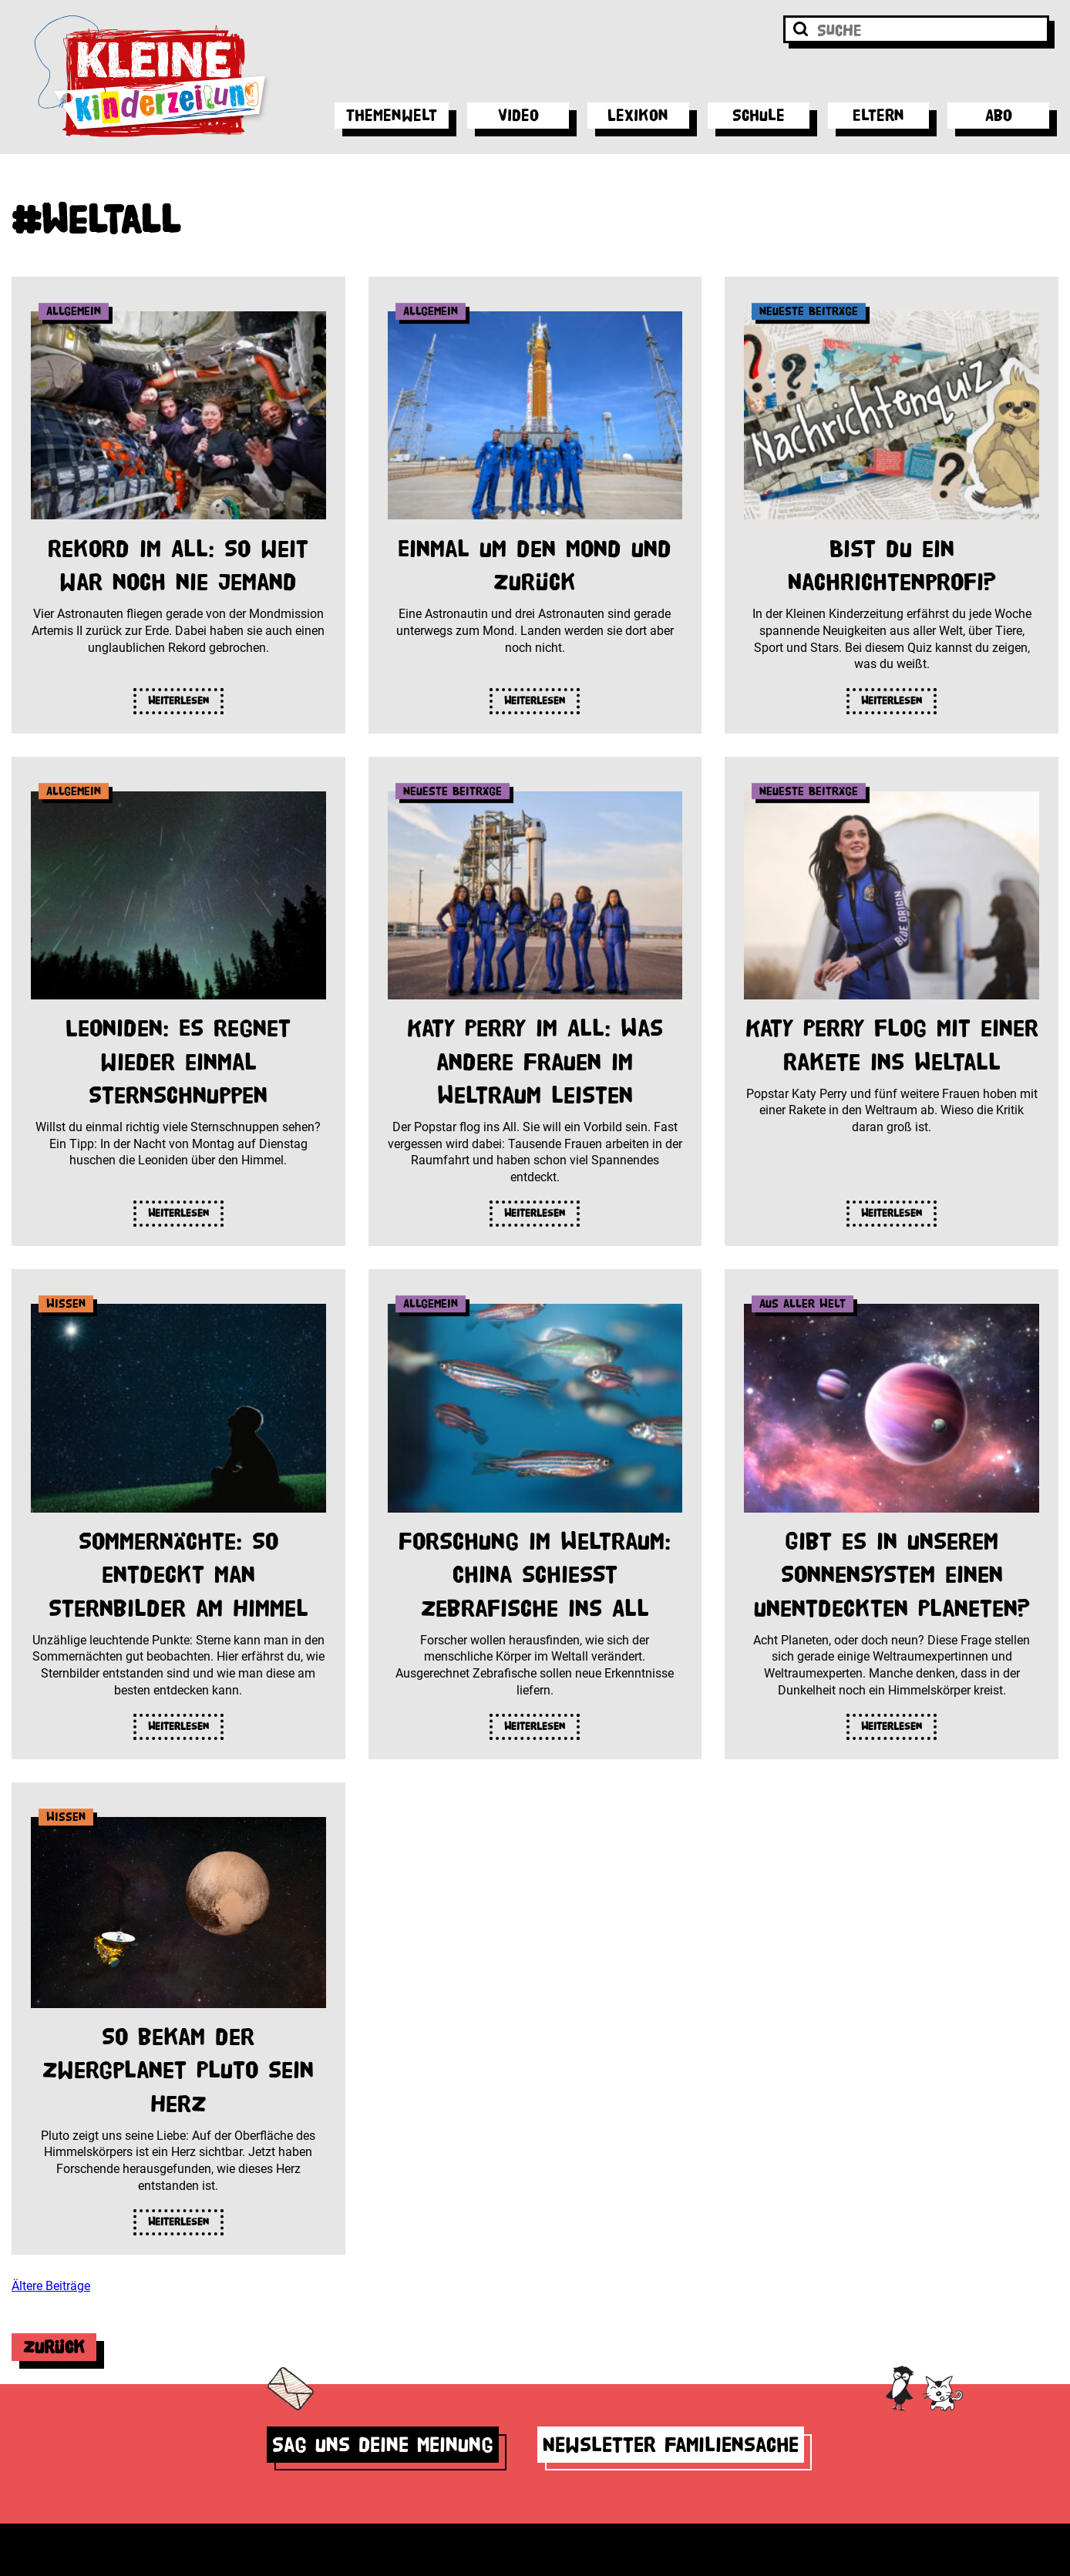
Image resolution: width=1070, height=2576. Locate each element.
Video (518, 115)
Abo (998, 115)
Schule (758, 115)
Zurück (54, 2346)
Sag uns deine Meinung (382, 2444)
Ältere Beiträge (51, 2286)
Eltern (878, 115)
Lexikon (637, 115)
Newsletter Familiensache (671, 2444)
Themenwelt (391, 115)
